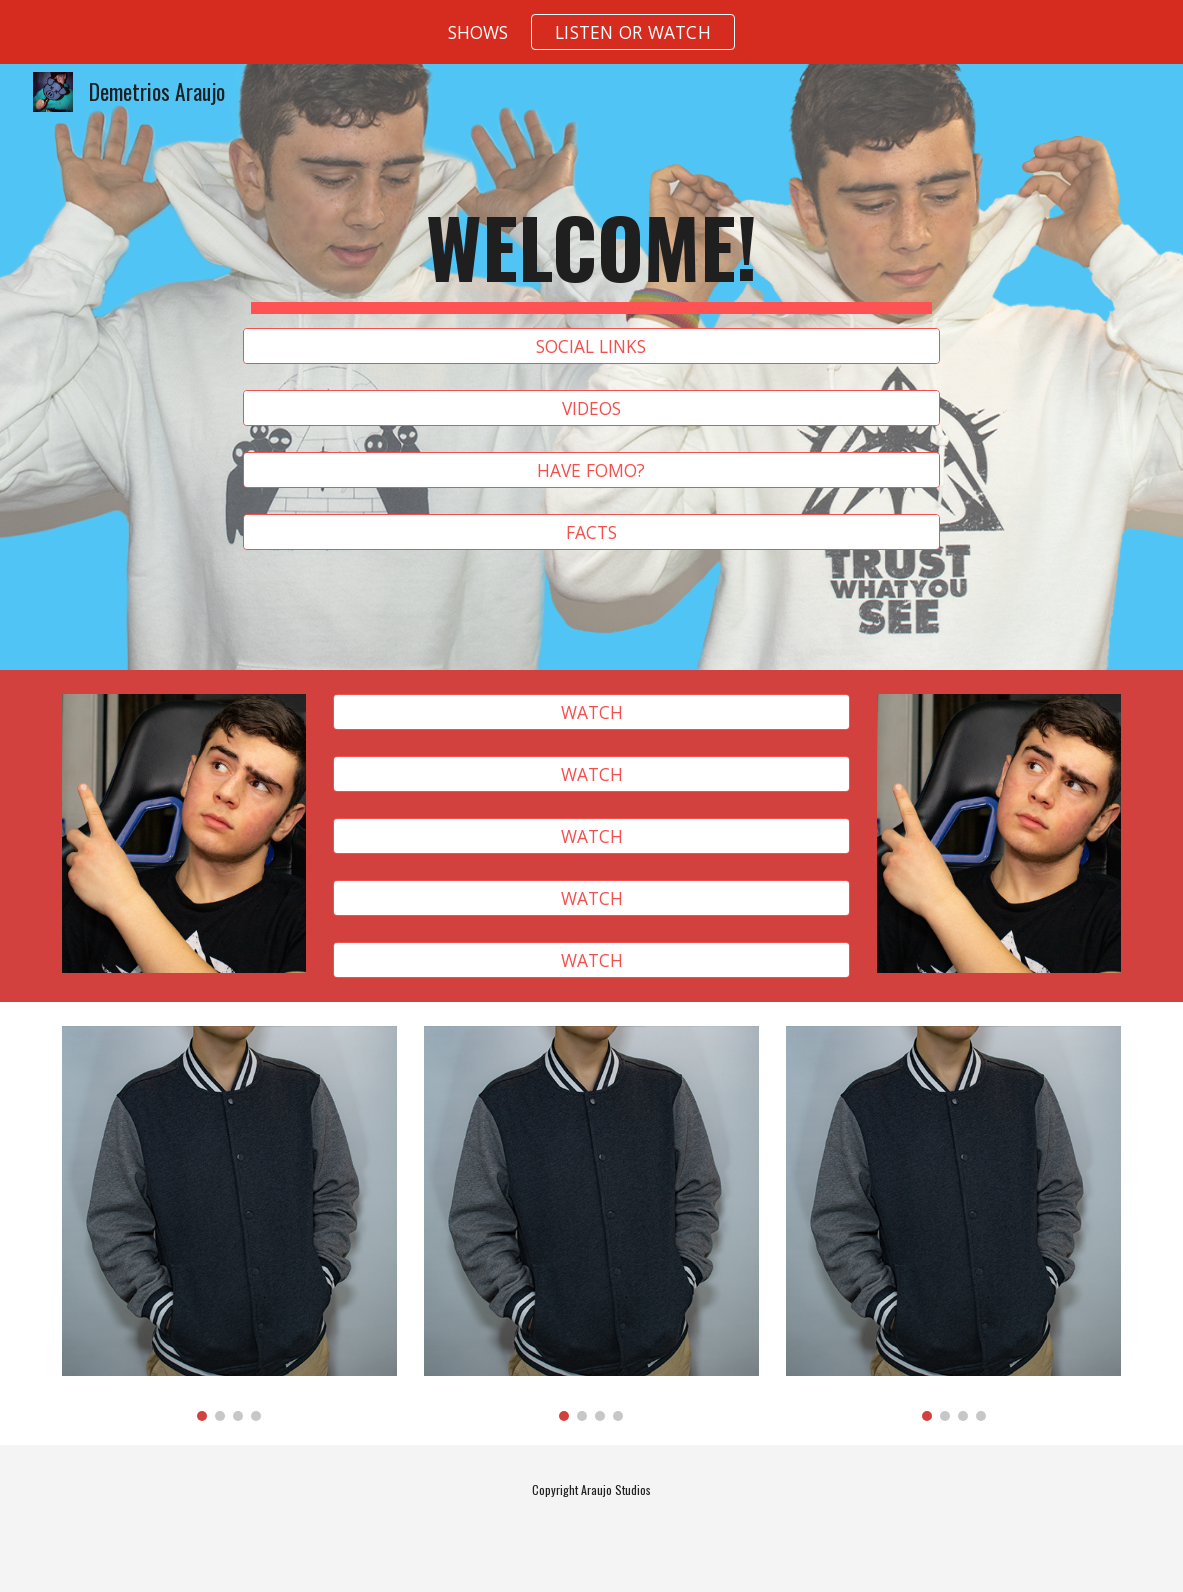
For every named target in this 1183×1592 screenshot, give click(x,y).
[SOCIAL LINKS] (592, 346)
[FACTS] (592, 532)
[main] (592, 256)
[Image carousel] (229, 1223)
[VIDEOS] (592, 408)
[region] (591, 32)
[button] (633, 32)
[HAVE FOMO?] (592, 470)
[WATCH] (591, 712)
